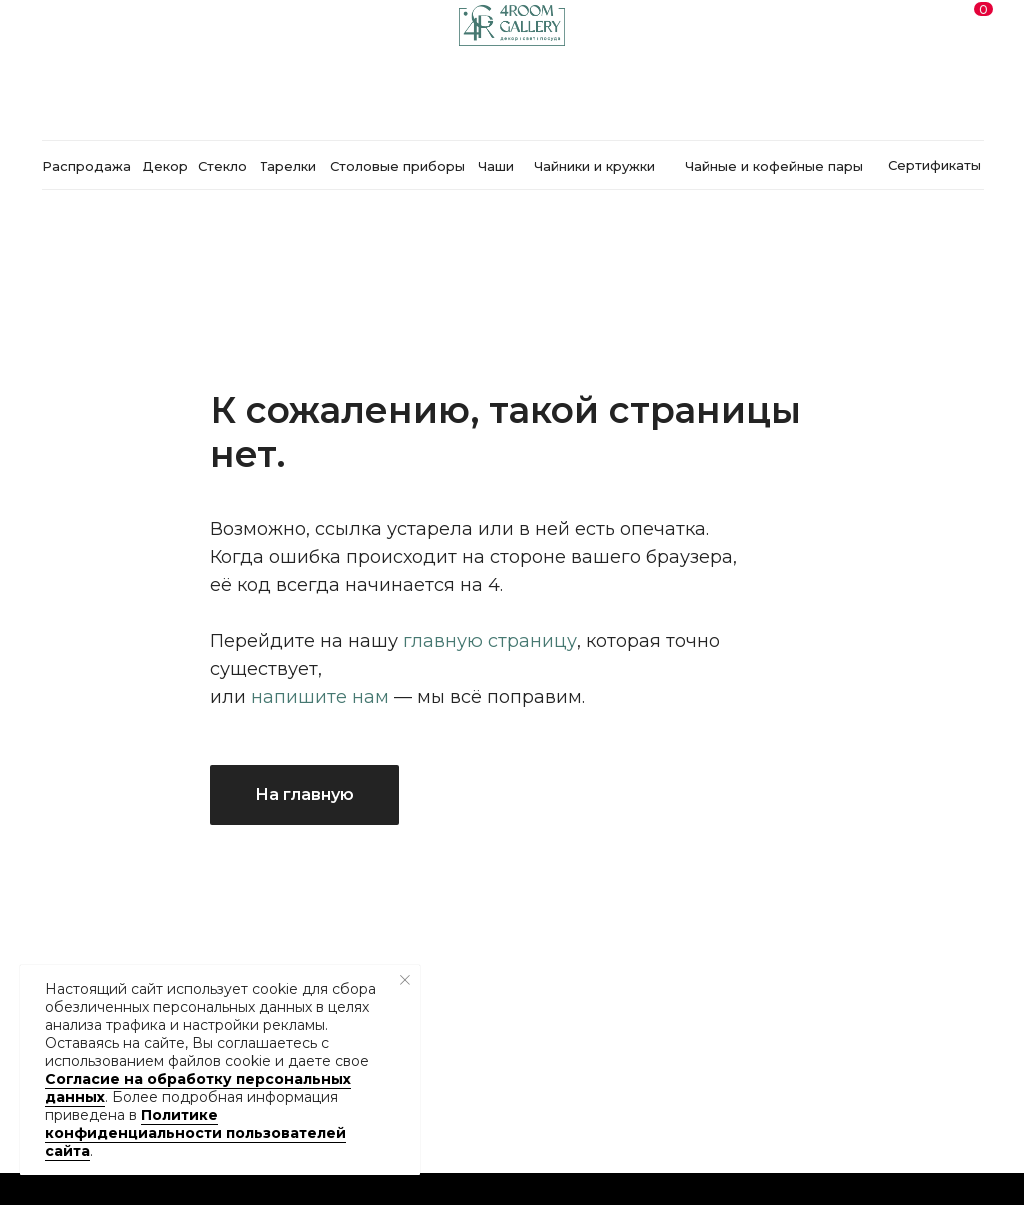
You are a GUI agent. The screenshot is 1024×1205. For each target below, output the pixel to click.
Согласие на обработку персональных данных (198, 1088)
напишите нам (320, 697)
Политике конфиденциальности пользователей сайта (195, 1133)
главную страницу (490, 641)
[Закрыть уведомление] (405, 980)
